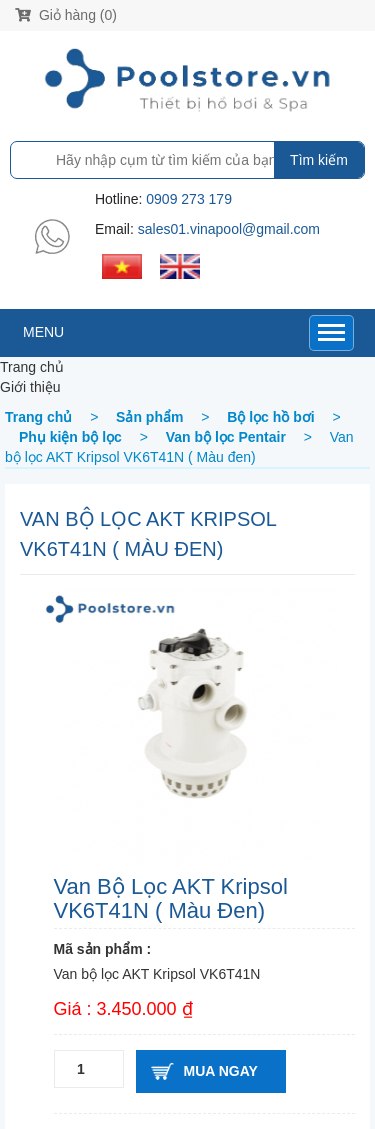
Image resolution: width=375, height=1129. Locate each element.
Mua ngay (221, 1071)
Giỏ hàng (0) (66, 15)
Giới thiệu (30, 387)
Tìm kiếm (319, 160)
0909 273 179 (189, 199)
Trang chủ (32, 367)
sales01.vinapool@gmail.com (229, 229)
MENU (43, 332)
